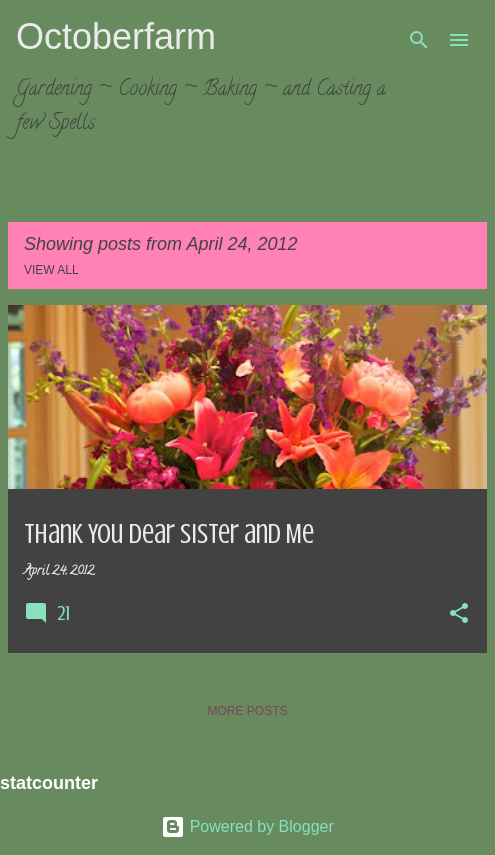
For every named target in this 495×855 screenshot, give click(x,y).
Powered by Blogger (247, 826)
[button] (459, 615)
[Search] (419, 40)
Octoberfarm (116, 36)
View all (51, 270)
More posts (247, 711)
